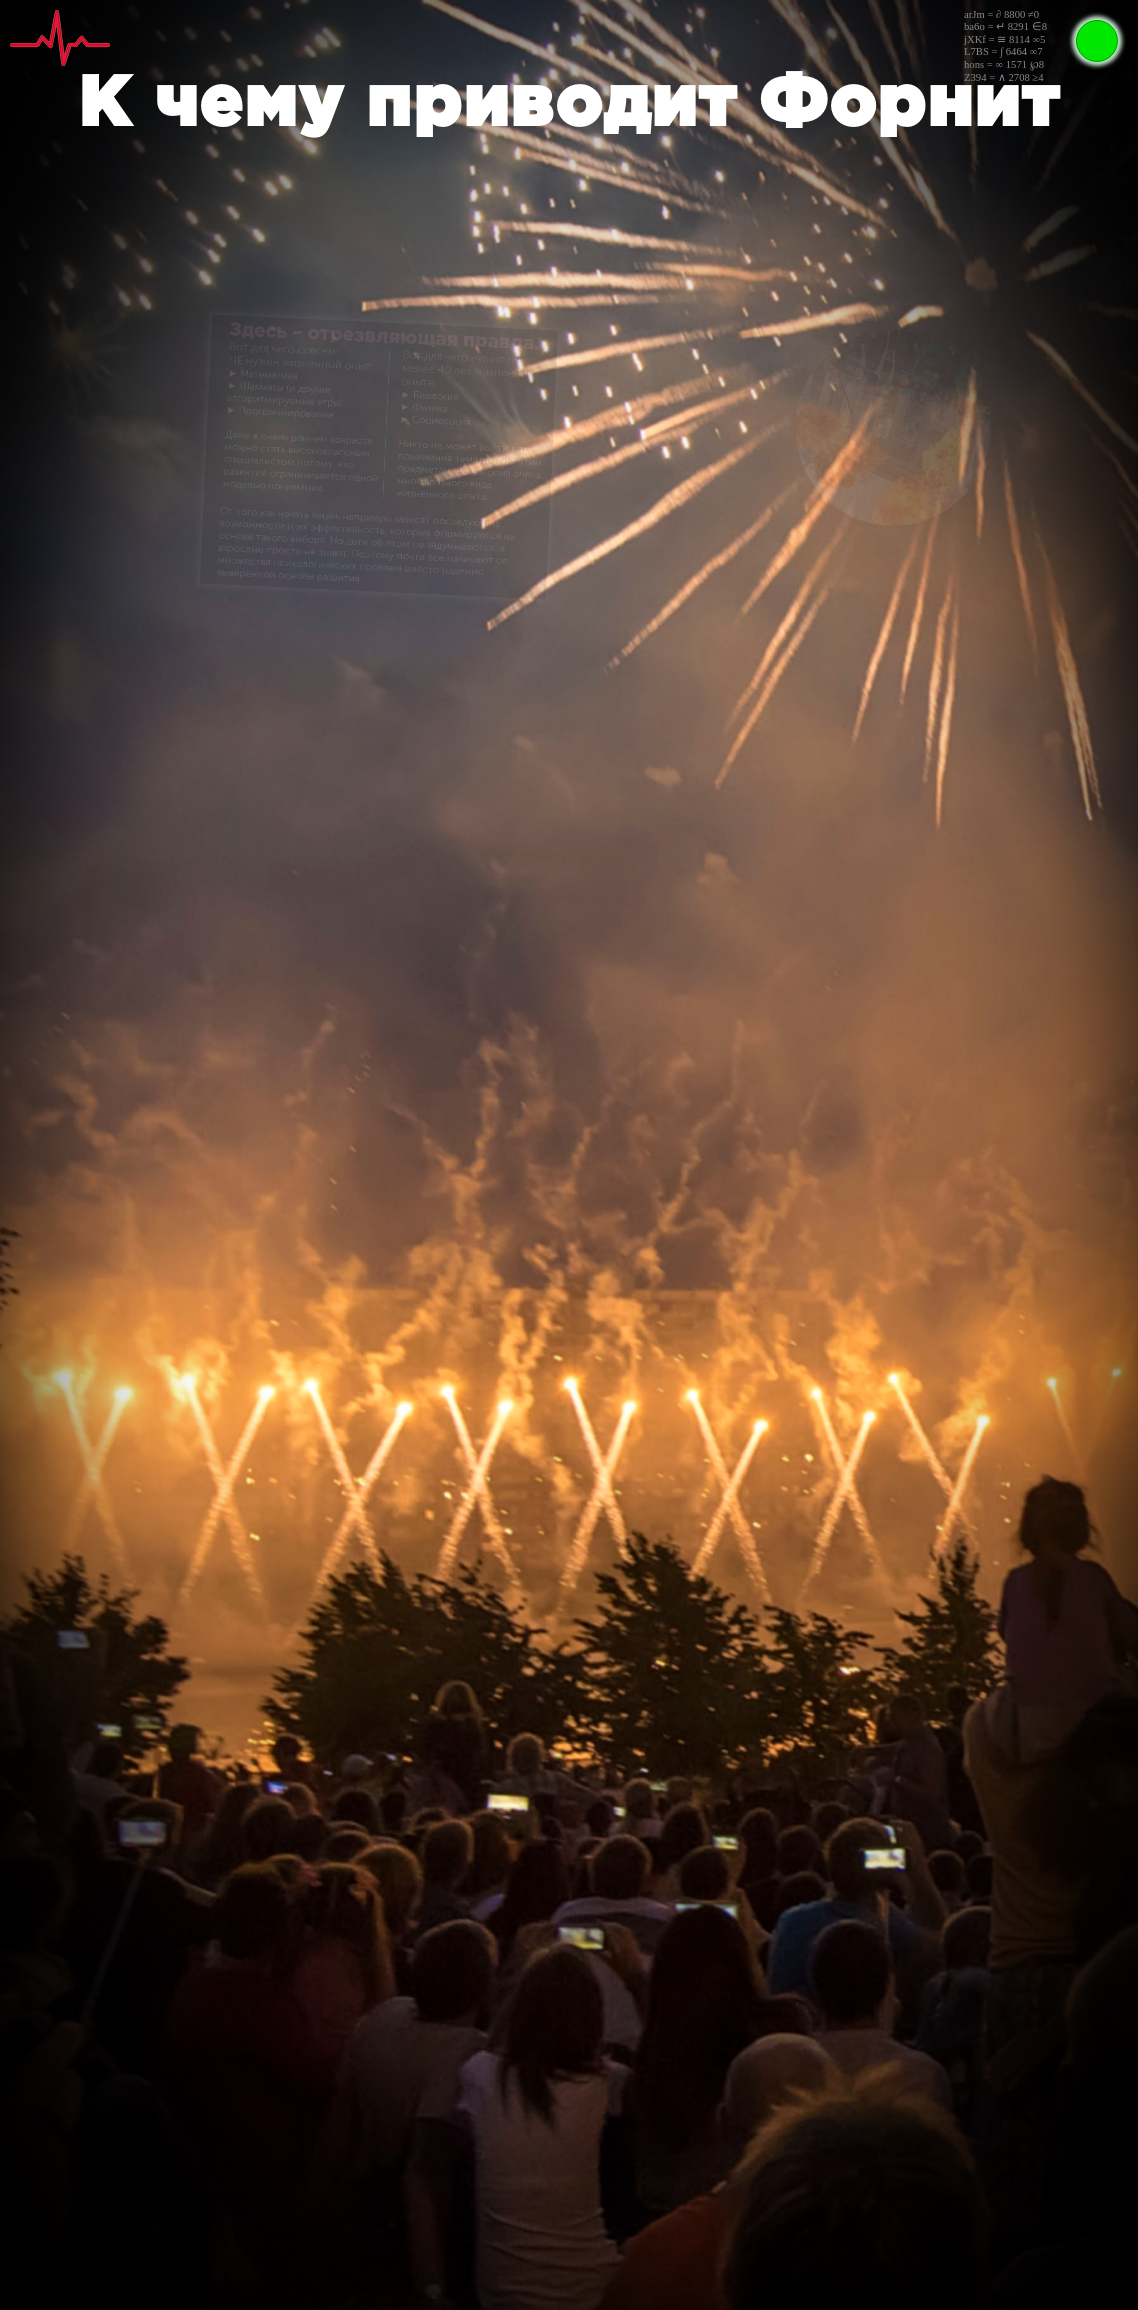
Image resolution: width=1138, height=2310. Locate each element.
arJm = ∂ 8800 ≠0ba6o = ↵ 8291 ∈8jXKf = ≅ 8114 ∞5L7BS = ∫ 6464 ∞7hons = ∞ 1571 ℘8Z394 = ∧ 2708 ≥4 (1005, 46)
